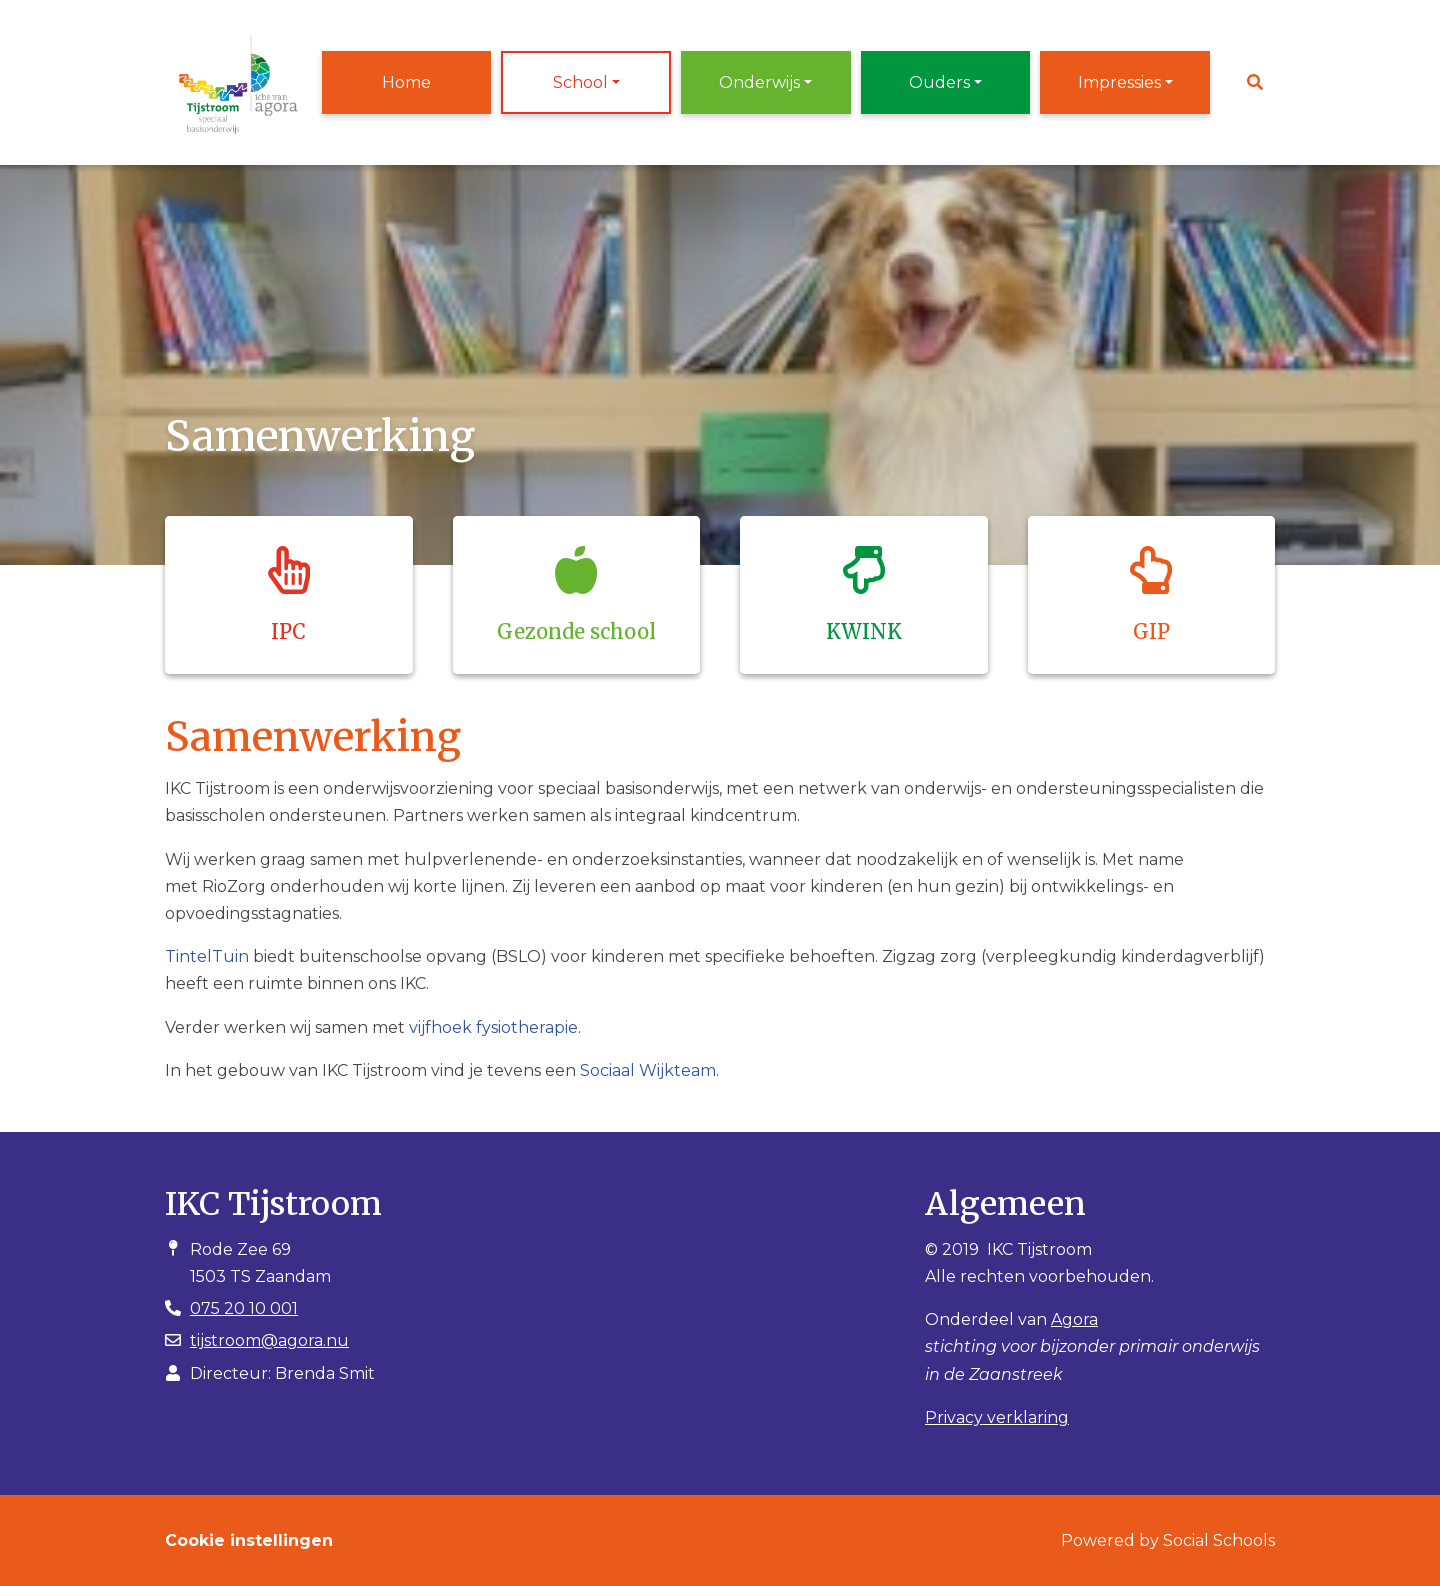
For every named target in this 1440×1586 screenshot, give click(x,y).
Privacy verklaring (997, 1417)
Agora (1074, 1319)
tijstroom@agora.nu (269, 1340)
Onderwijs (759, 82)
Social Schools (1219, 1540)
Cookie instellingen (249, 1540)
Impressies (1119, 82)
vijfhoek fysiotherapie (493, 1027)
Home (406, 82)
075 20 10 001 (244, 1308)
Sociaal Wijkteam (648, 1070)
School (580, 82)
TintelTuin (207, 956)
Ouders (939, 82)
